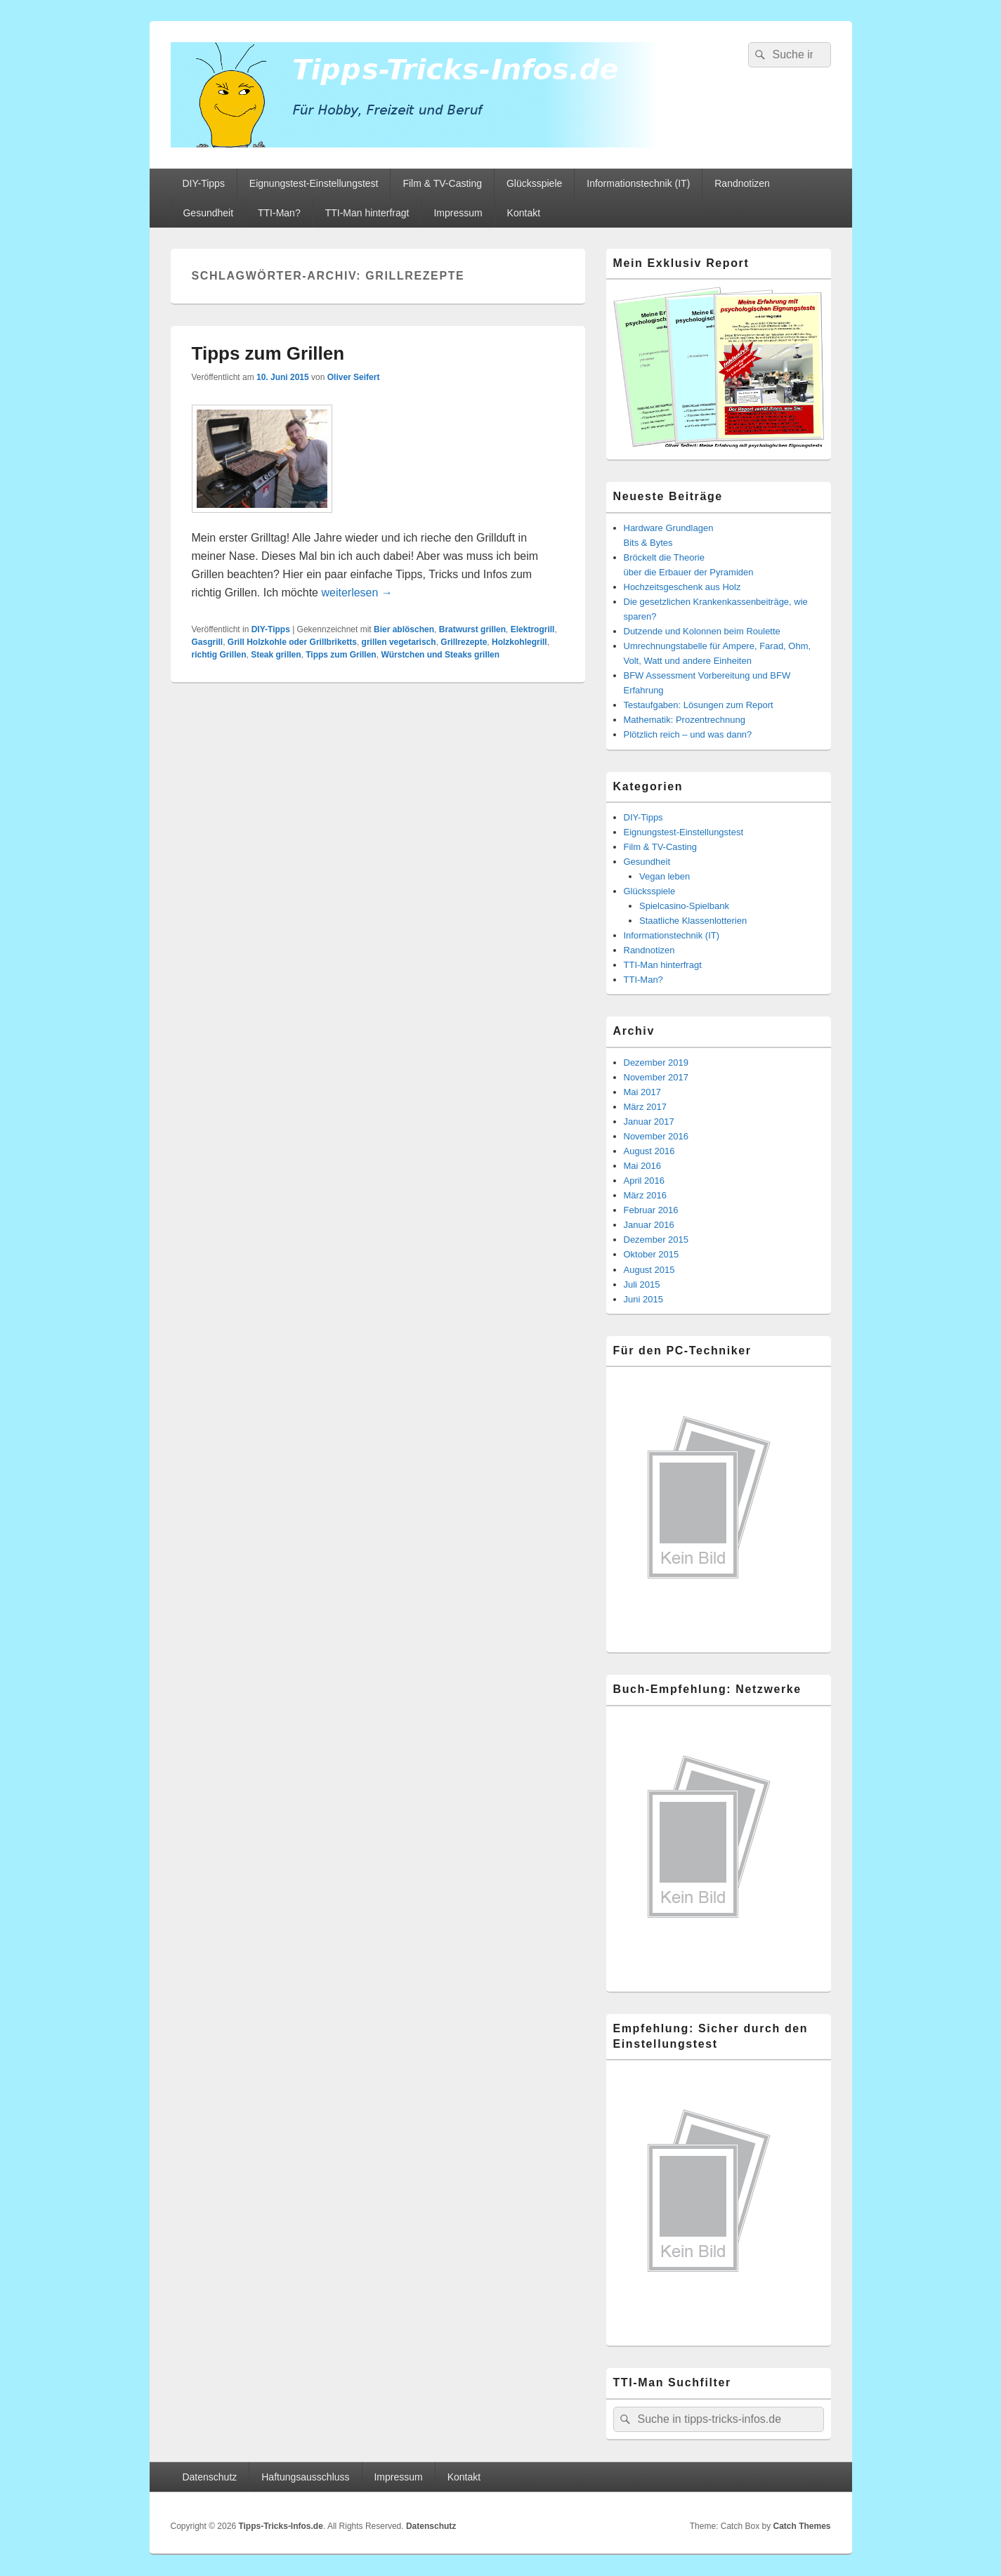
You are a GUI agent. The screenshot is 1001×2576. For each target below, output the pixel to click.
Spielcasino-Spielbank (684, 906)
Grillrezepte (463, 642)
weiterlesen (356, 593)
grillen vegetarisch (399, 642)
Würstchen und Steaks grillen (440, 655)
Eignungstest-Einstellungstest (314, 183)
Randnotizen (742, 183)
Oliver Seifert (353, 377)
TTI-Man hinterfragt (367, 212)
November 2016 (656, 1136)
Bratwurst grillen (472, 629)
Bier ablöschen (404, 629)
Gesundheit (208, 212)
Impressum (457, 212)
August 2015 (649, 1269)
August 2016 (649, 1151)
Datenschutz (209, 2477)
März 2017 (645, 1106)
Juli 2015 (642, 1284)
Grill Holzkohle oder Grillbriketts (292, 642)
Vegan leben (664, 876)
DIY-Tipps (203, 183)
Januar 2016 (649, 1225)
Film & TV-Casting (442, 183)
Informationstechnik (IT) (638, 183)
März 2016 (645, 1195)
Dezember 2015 (656, 1239)
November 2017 (656, 1077)
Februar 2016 (651, 1210)
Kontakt (523, 212)
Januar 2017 (649, 1121)
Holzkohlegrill (519, 642)
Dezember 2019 (656, 1062)
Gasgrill (207, 642)
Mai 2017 (642, 1092)
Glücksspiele (534, 183)
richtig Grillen (219, 655)
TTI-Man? (279, 212)
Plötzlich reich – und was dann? (688, 734)
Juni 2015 (643, 1299)
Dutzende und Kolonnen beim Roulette (702, 631)
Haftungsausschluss (305, 2477)
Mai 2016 (642, 1165)
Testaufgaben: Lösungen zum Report (698, 705)
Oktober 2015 (651, 1254)
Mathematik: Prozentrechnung (684, 719)
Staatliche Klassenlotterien (693, 920)
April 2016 (644, 1180)
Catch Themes (801, 2526)
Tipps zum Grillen (268, 353)
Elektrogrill (533, 629)
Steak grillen (276, 655)
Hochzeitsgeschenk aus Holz (682, 587)
